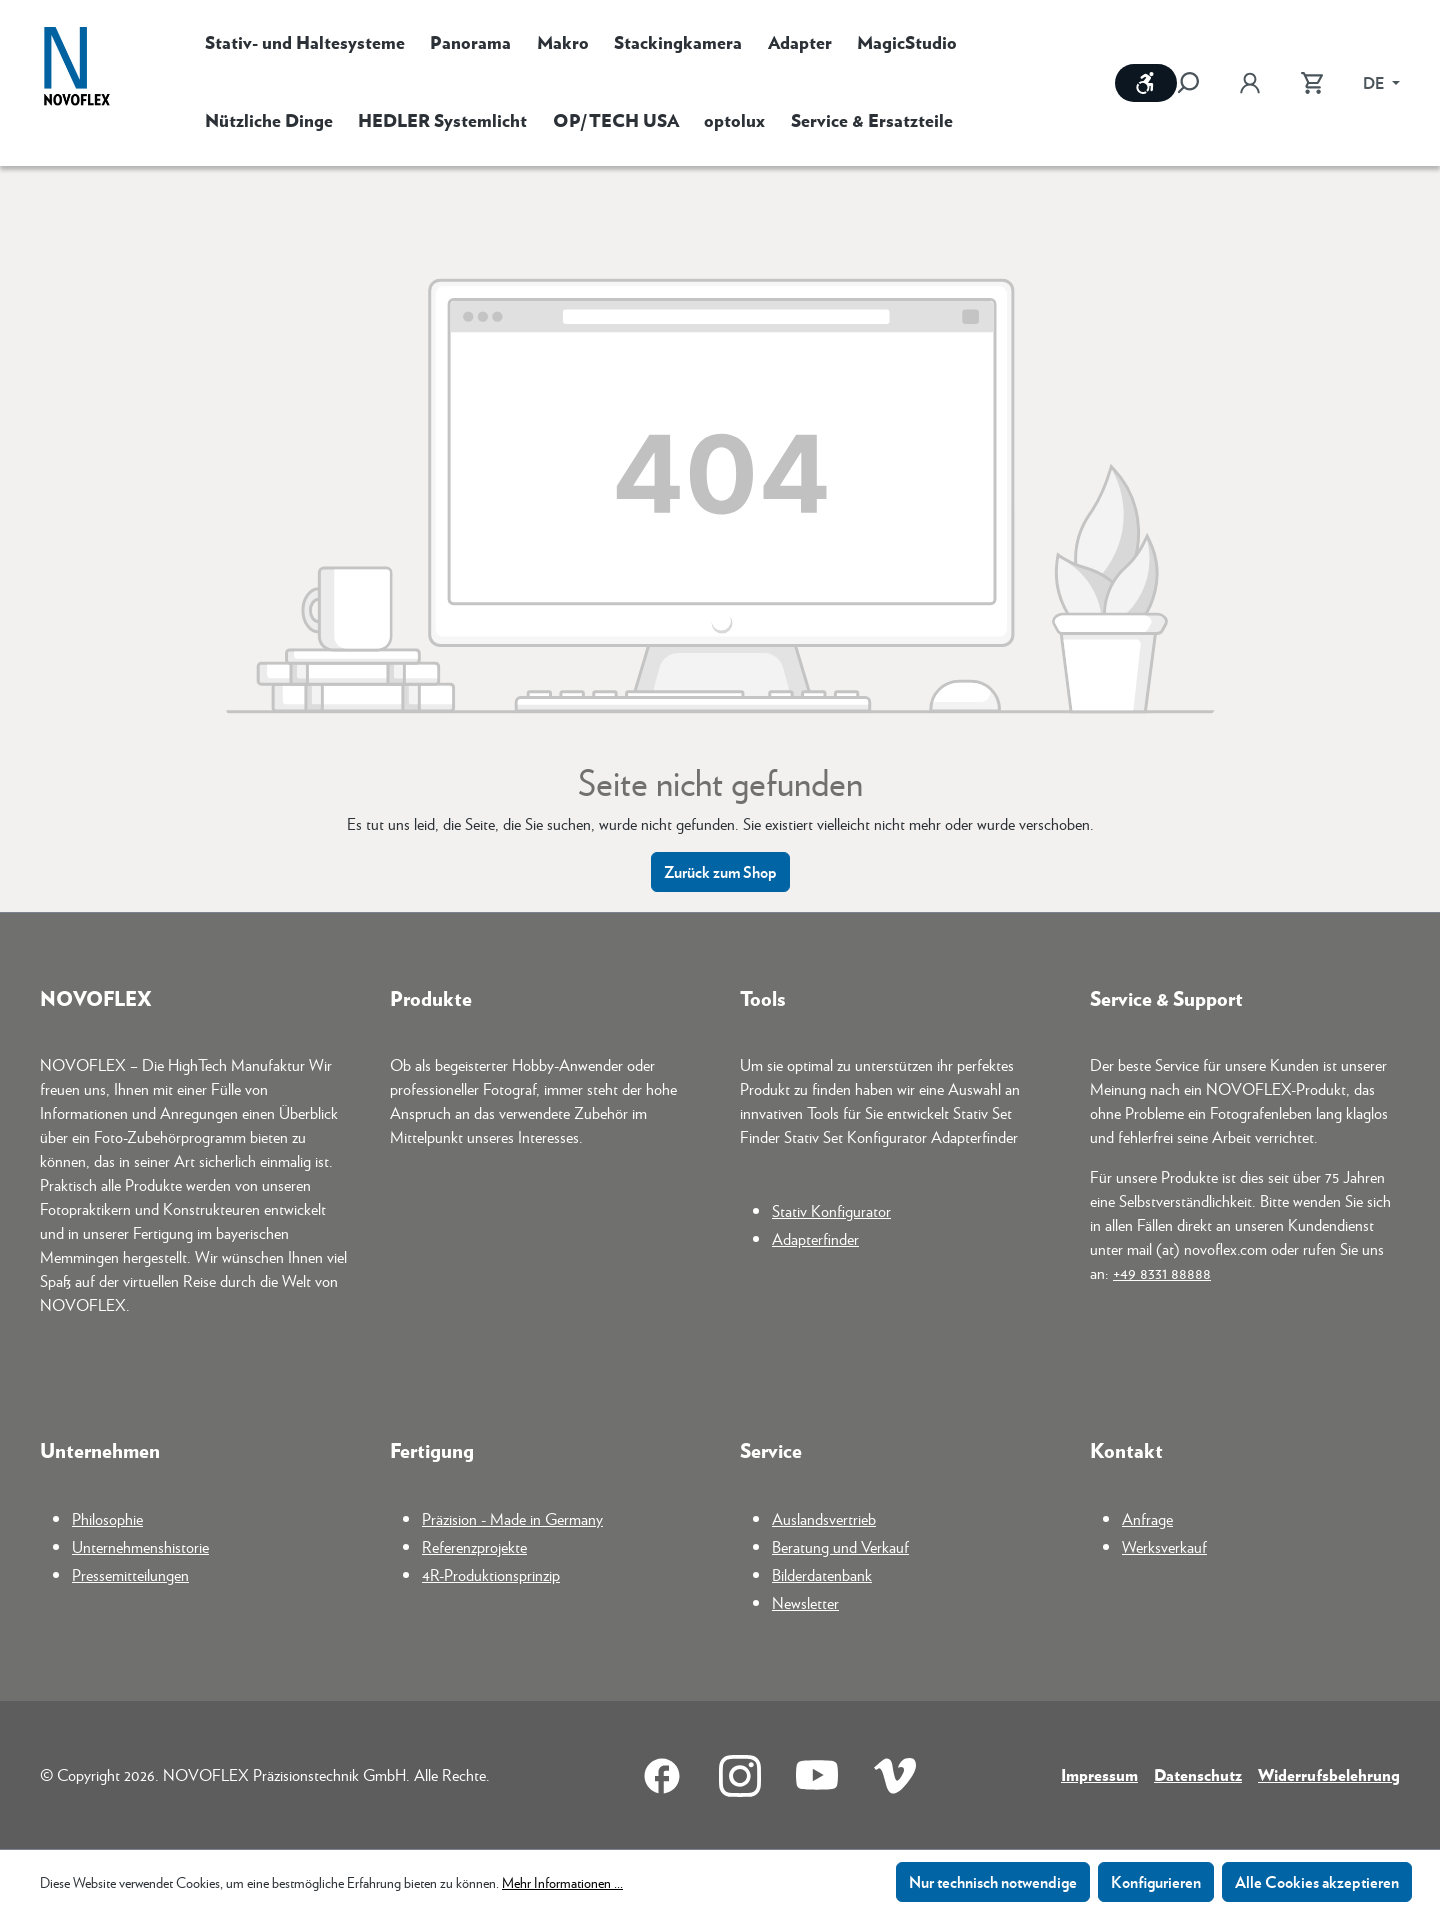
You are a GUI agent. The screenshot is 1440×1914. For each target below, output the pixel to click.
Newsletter (805, 1602)
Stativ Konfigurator (831, 1210)
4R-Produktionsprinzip (491, 1574)
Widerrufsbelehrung (1329, 1774)
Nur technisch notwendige (993, 1881)
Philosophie (107, 1518)
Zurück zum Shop (720, 871)
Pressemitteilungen (130, 1574)
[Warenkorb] (1312, 83)
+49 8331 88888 (1162, 1272)
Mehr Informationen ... (562, 1882)
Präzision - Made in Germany (512, 1518)
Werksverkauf (1164, 1546)
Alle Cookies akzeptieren (1317, 1881)
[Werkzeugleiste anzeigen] (1146, 83)
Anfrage (1147, 1518)
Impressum (1099, 1774)
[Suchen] (1198, 83)
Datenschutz (1198, 1774)
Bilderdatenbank (822, 1574)
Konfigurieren (1156, 1881)
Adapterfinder (815, 1238)
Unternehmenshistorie (140, 1546)
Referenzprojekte (474, 1546)
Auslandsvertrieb (824, 1518)
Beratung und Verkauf (840, 1546)
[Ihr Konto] (1250, 83)
